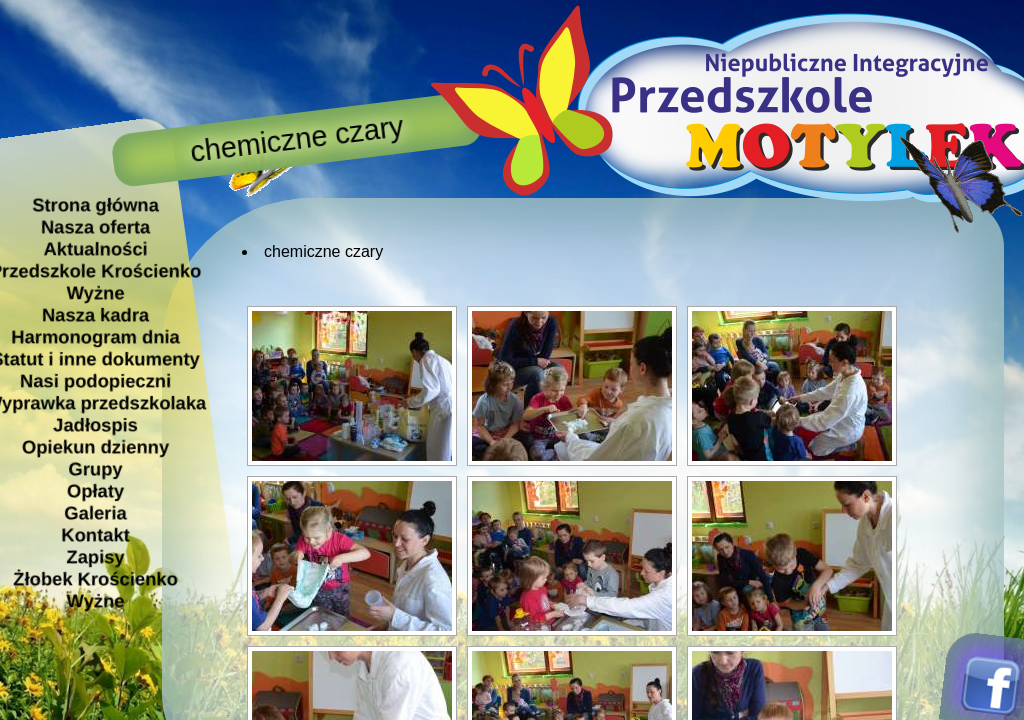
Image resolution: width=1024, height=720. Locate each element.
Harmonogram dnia (95, 336)
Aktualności (95, 248)
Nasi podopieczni (95, 380)
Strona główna (95, 204)
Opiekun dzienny (95, 446)
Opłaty (95, 490)
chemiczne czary (323, 251)
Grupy (95, 468)
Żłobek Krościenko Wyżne (95, 589)
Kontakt (95, 534)
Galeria (95, 512)
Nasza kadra (95, 314)
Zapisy (95, 556)
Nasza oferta (95, 226)
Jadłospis (95, 424)
